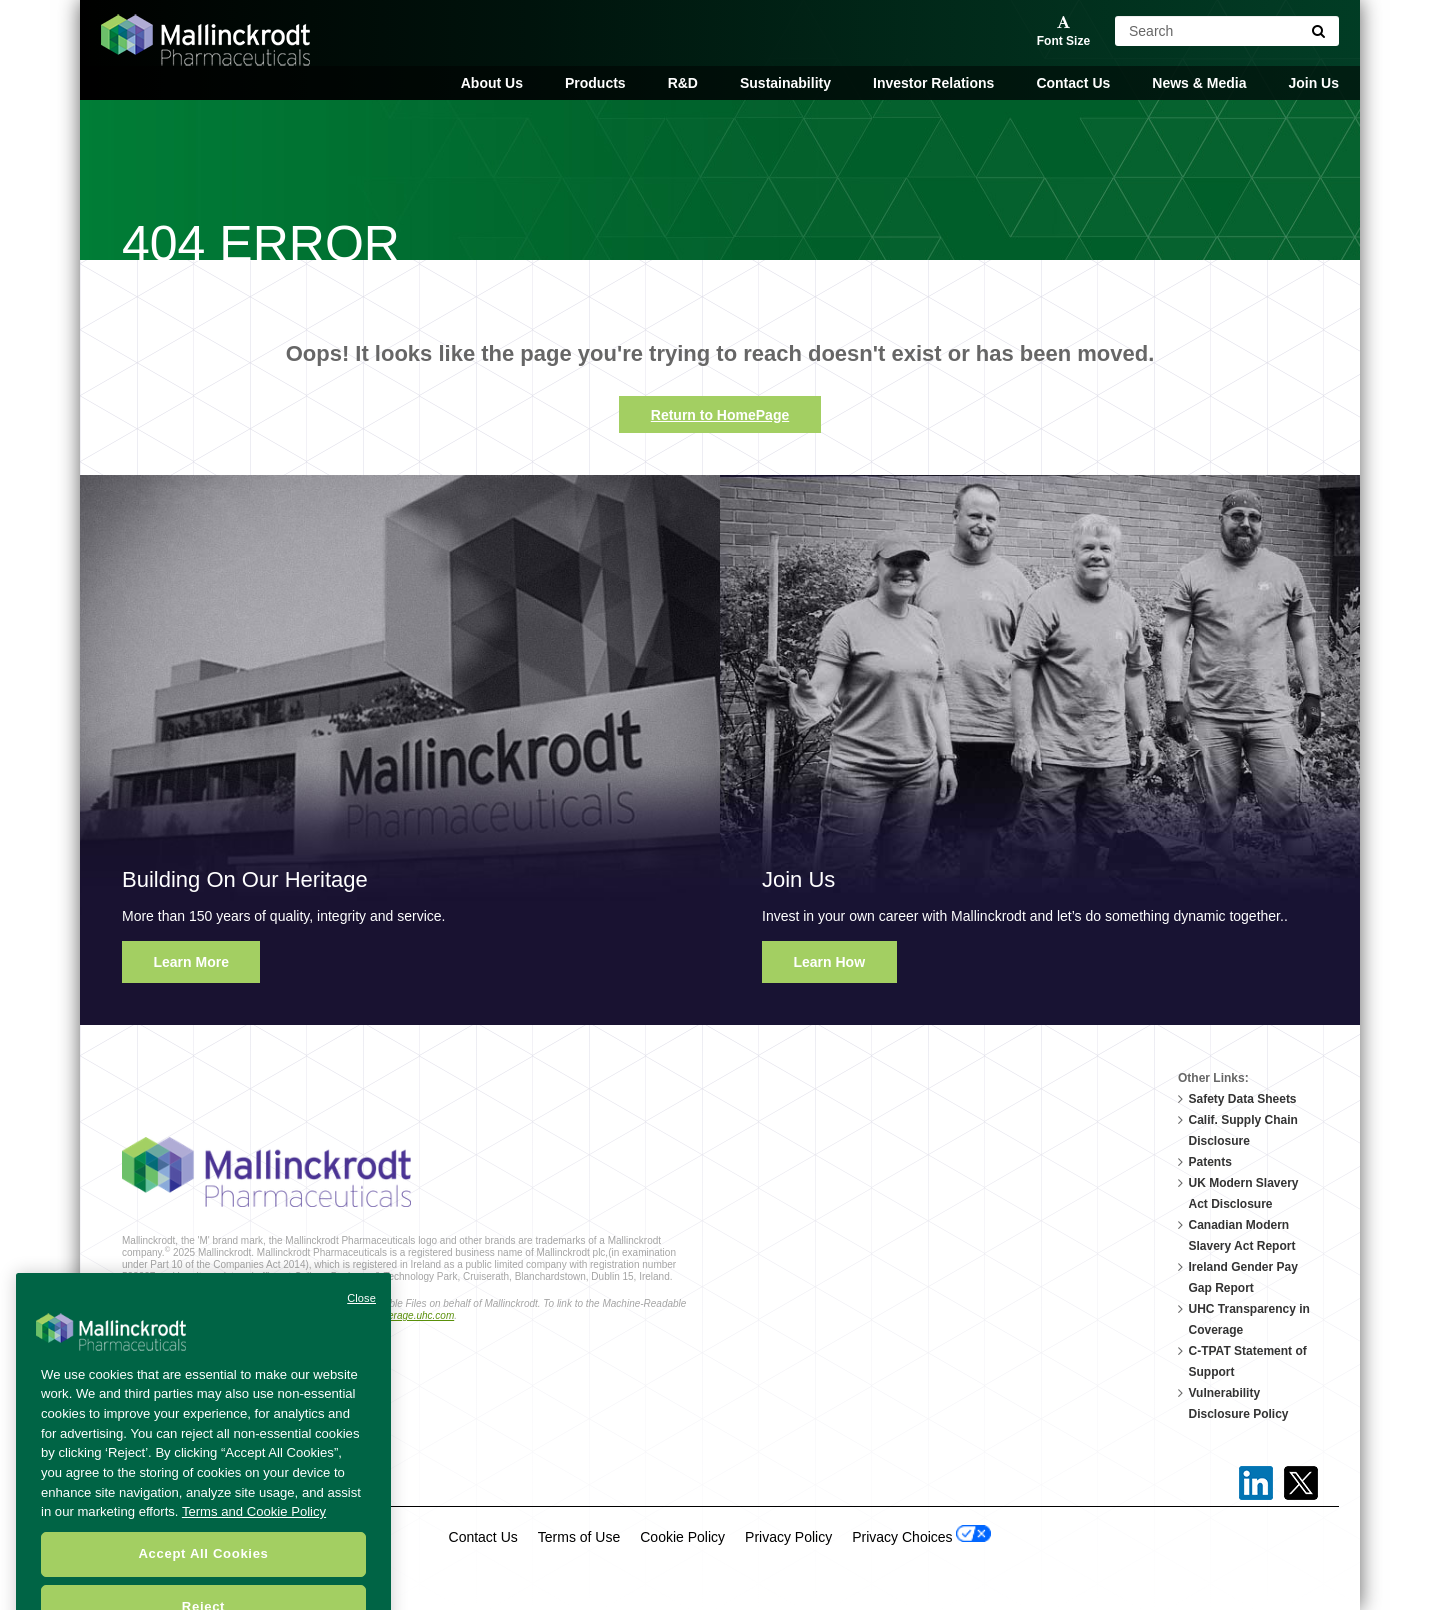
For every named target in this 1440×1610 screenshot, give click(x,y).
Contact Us (1073, 83)
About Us (492, 83)
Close (361, 1320)
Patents (1210, 1162)
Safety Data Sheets (1243, 1099)
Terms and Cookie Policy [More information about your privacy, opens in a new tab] (254, 1533)
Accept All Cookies (203, 1575)
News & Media (1199, 83)
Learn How (830, 962)
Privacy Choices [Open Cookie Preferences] (921, 1535)
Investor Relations (933, 83)
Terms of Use (579, 1537)
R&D (683, 83)
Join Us (1313, 83)
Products (595, 83)
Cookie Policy (682, 1537)
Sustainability (785, 83)
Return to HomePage (720, 415)
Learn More (191, 962)
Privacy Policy (788, 1537)
